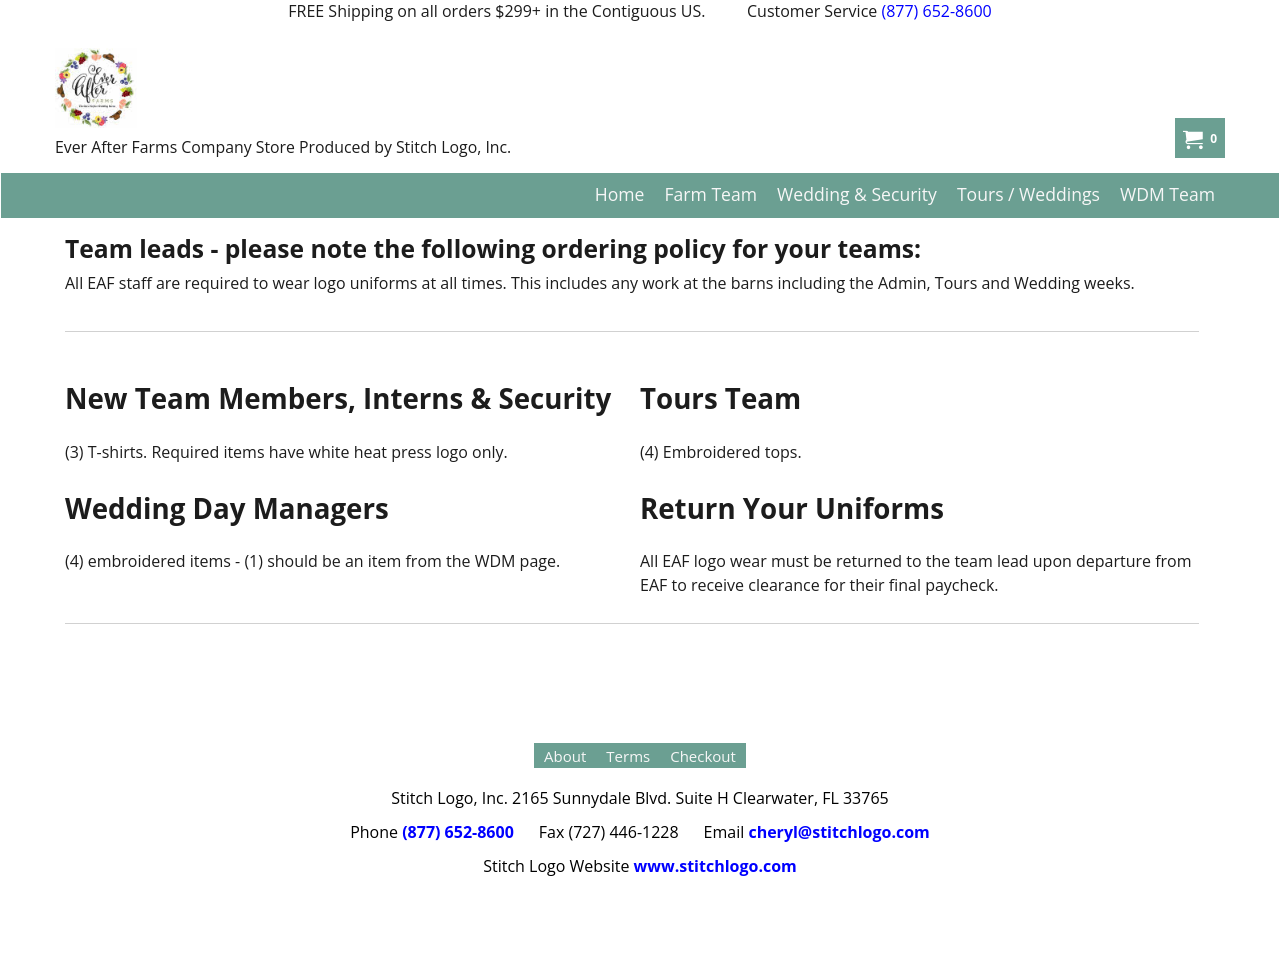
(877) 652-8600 (936, 11)
